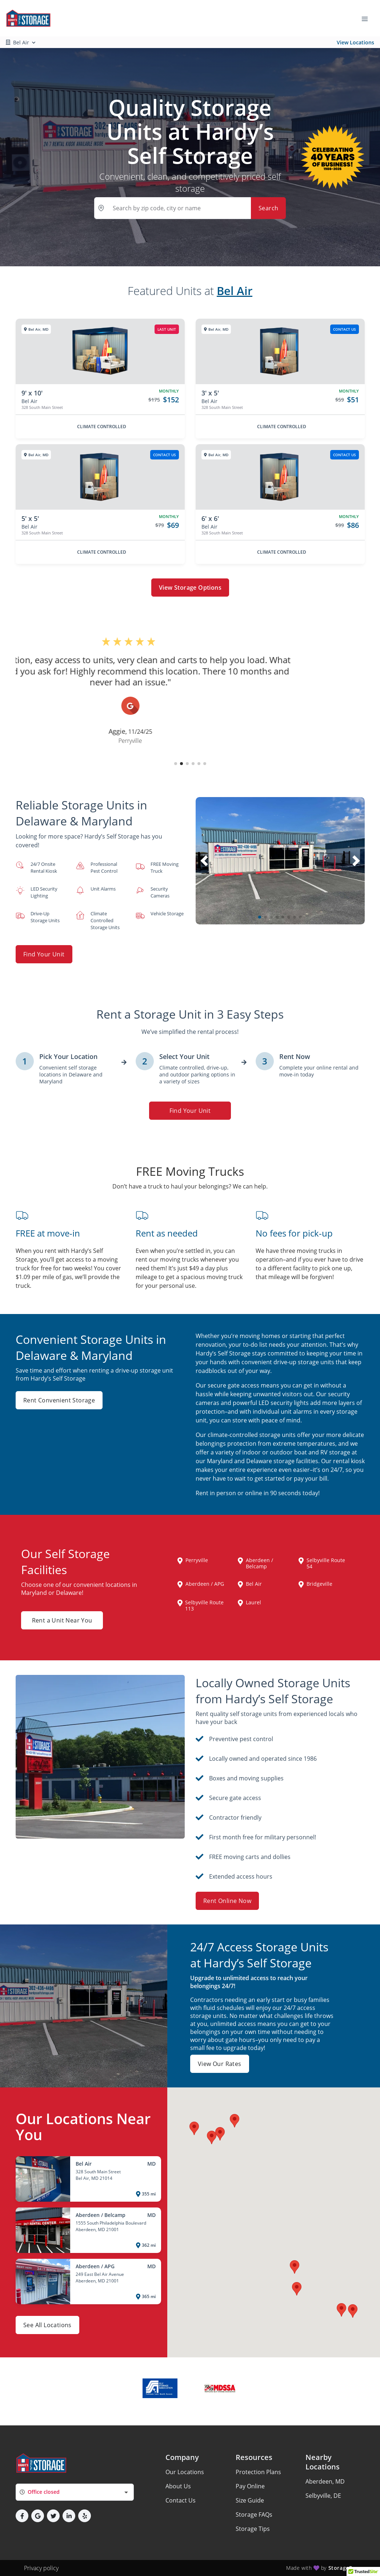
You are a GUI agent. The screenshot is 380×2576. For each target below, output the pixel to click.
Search (268, 208)
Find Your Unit (44, 954)
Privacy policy (41, 2568)
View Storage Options (190, 588)
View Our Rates (219, 2064)
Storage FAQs (254, 2515)
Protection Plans (258, 2472)
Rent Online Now (227, 1901)
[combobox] (75, 2492)
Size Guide (250, 2500)
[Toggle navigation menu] (367, 18)
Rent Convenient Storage (59, 1400)
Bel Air (234, 290)
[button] (175, 763)
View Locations (355, 42)
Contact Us (180, 2500)
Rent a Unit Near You (62, 1620)
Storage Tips (253, 2529)
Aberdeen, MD (325, 2481)
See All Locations (47, 2325)
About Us (178, 2486)
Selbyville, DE (323, 2496)
